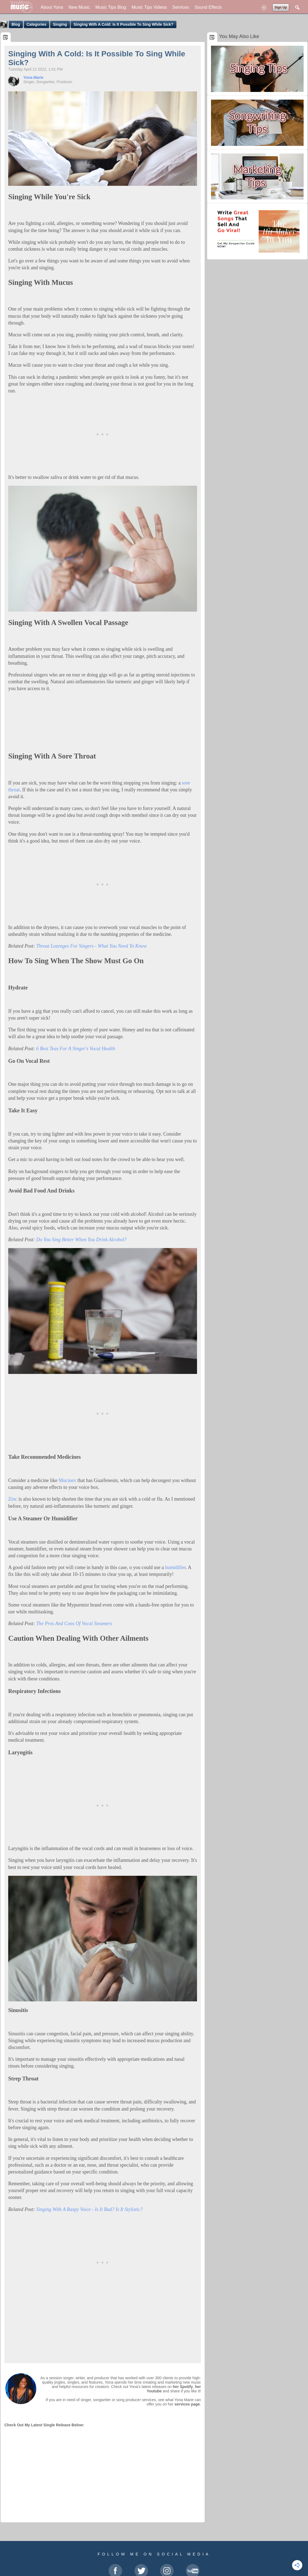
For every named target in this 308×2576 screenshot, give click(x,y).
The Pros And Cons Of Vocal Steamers (74, 1623)
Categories (36, 24)
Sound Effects (208, 7)
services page (187, 2404)
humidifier (175, 1567)
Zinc (12, 1499)
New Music (79, 7)
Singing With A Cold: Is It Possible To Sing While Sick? (123, 24)
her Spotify (183, 2386)
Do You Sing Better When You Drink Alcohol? (81, 1239)
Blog (16, 24)
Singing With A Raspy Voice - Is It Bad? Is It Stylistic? (89, 2209)
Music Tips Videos (149, 7)
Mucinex (67, 1480)
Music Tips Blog (110, 7)
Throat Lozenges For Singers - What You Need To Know (91, 946)
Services (180, 7)
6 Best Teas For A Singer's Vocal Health (75, 1048)
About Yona (52, 7)
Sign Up (281, 7)
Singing (60, 24)
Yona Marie (33, 77)
